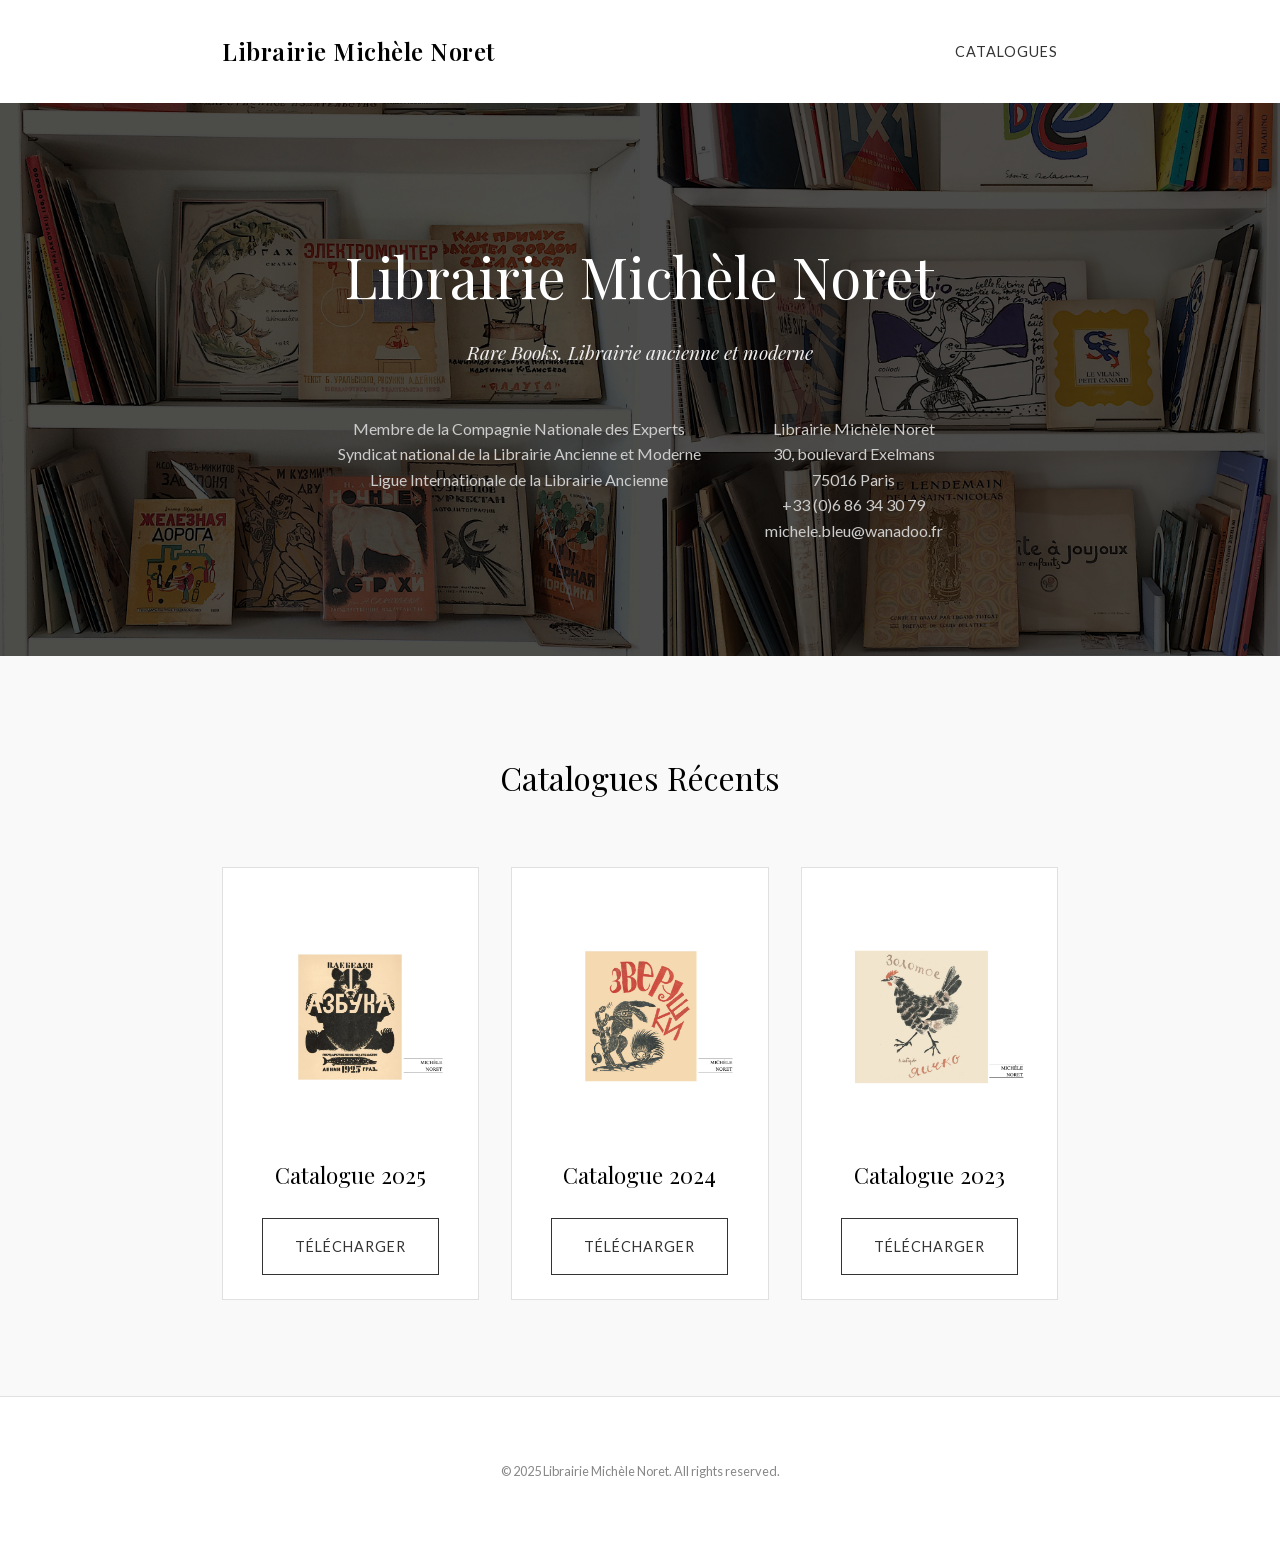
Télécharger (350, 1246)
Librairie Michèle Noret (358, 51)
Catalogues (1006, 51)
